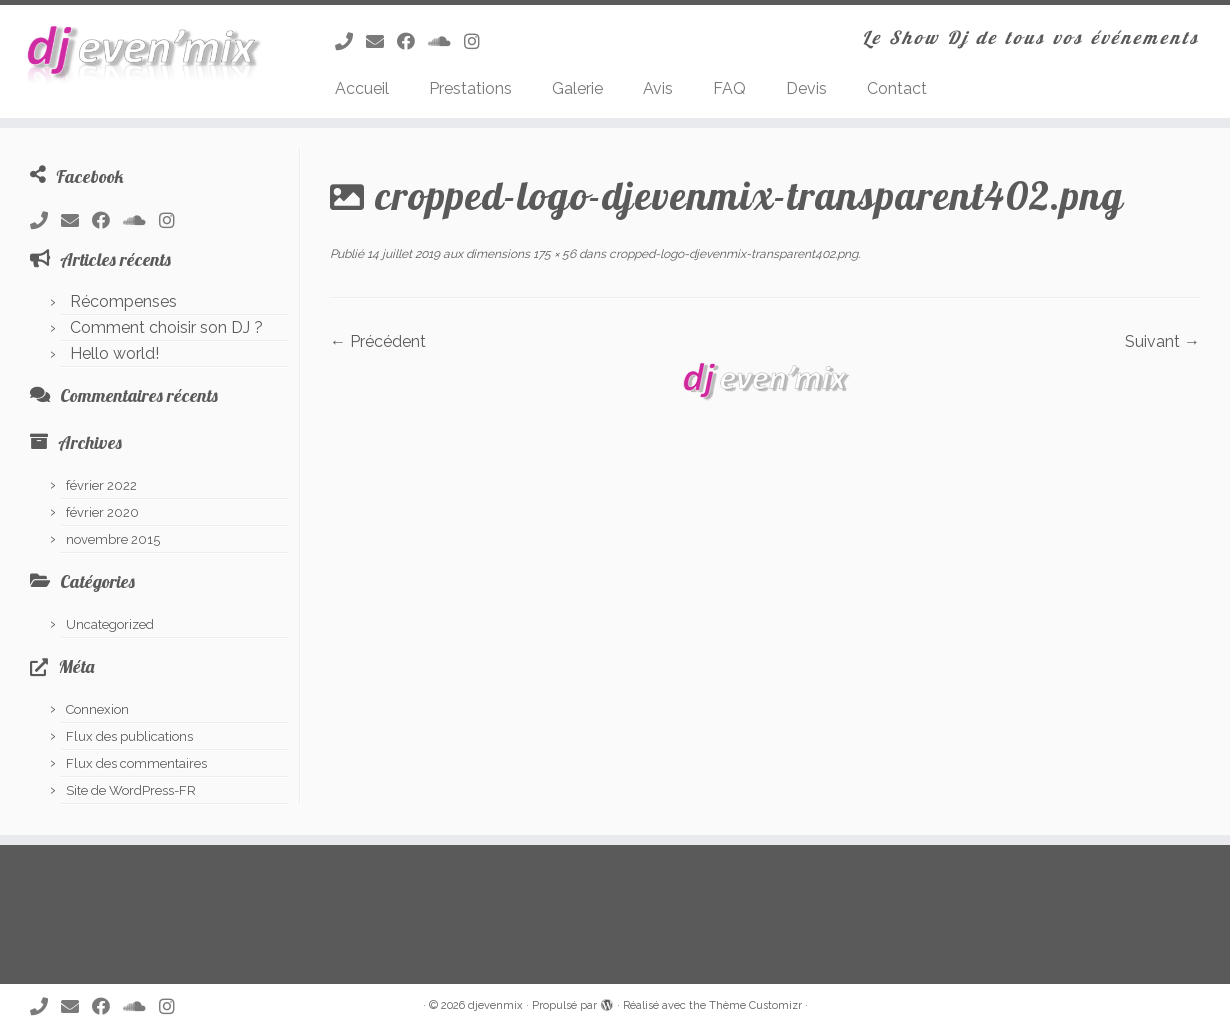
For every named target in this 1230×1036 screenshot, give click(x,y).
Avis (658, 88)
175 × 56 (553, 254)
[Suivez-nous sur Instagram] (478, 41)
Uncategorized (110, 624)
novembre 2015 (113, 539)
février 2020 (102, 512)
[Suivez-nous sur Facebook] (412, 41)
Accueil (362, 88)
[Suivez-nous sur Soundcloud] (446, 41)
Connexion (97, 709)
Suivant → (1162, 341)
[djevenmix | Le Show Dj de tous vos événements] (142, 54)
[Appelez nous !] (350, 41)
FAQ (729, 88)
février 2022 (101, 485)
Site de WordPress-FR (131, 790)
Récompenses (123, 301)
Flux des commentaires (136, 763)
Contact (897, 88)
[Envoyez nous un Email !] (381, 41)
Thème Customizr (755, 1005)
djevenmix (495, 1005)
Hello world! (114, 353)
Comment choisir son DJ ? (166, 327)
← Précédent (378, 341)
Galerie (577, 88)
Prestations (470, 88)
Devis (806, 88)
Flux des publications (129, 736)
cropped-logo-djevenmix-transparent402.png (732, 254)
